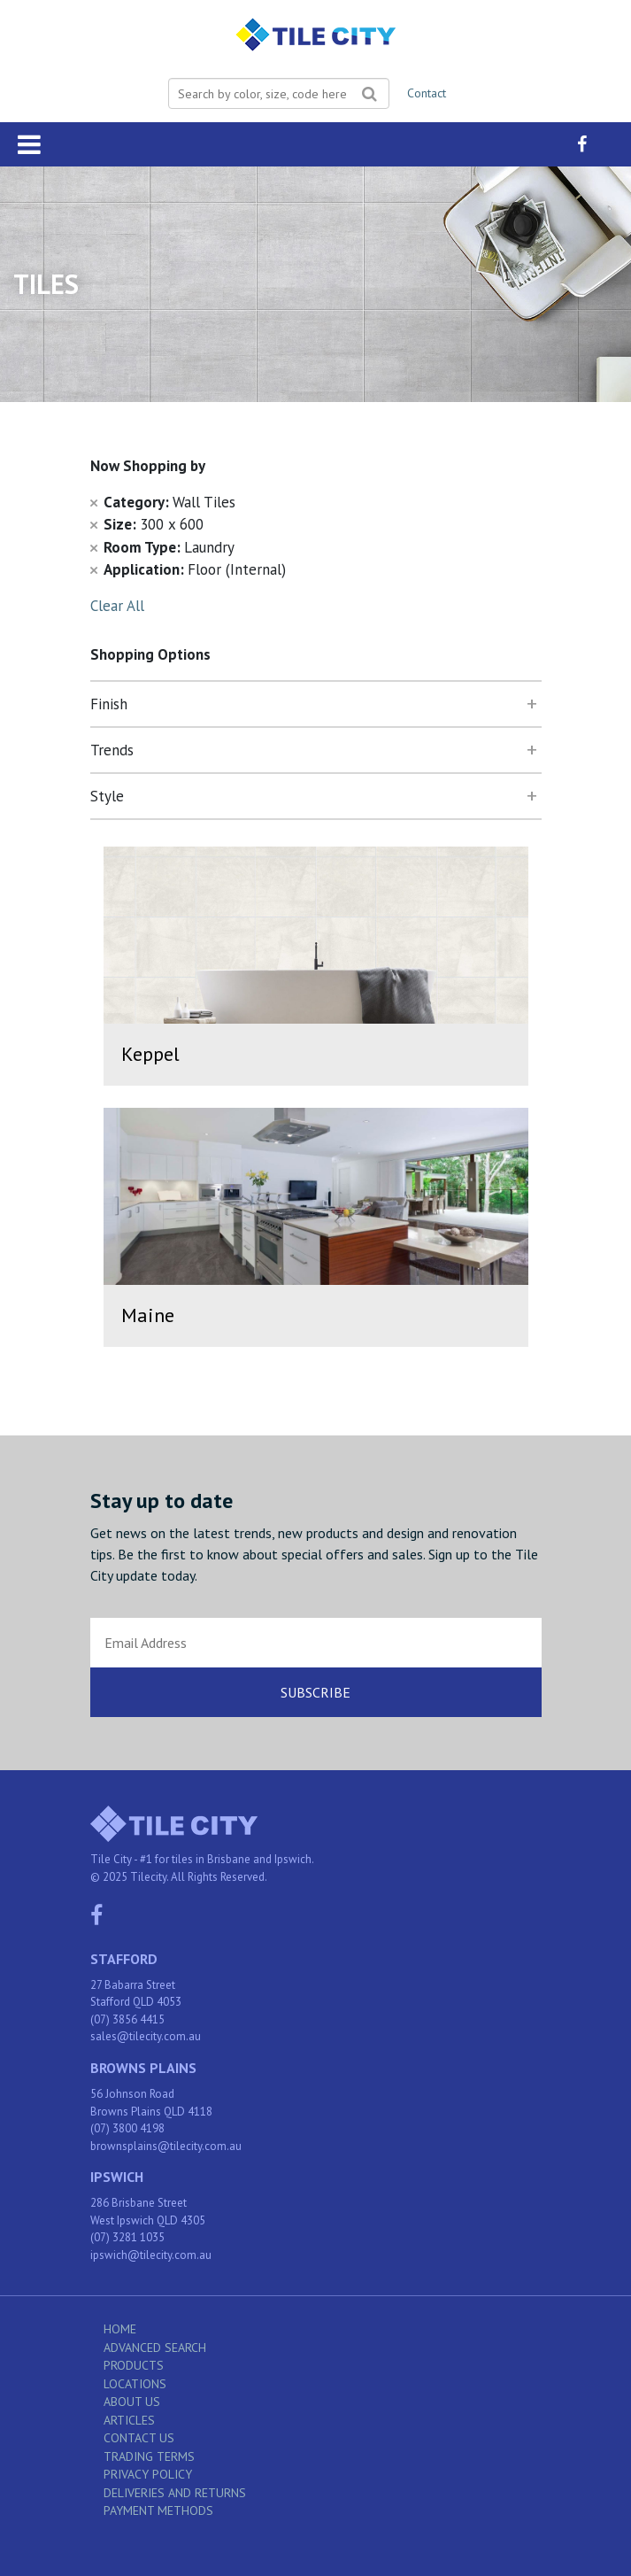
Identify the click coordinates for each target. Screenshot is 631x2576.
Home (120, 2329)
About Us (132, 2401)
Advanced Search (155, 2347)
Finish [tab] (108, 704)
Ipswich (116, 2176)
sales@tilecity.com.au (145, 2036)
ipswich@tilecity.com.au (151, 2255)
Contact (426, 93)
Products (134, 2365)
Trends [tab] (112, 750)
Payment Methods (158, 2510)
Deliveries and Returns (175, 2493)
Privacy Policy (148, 2474)
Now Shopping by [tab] (147, 466)
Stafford (124, 1959)
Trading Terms (149, 2456)
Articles (129, 2420)
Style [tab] (107, 796)
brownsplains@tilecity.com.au (166, 2146)
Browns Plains (143, 2068)
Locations (135, 2384)
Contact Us (139, 2438)
